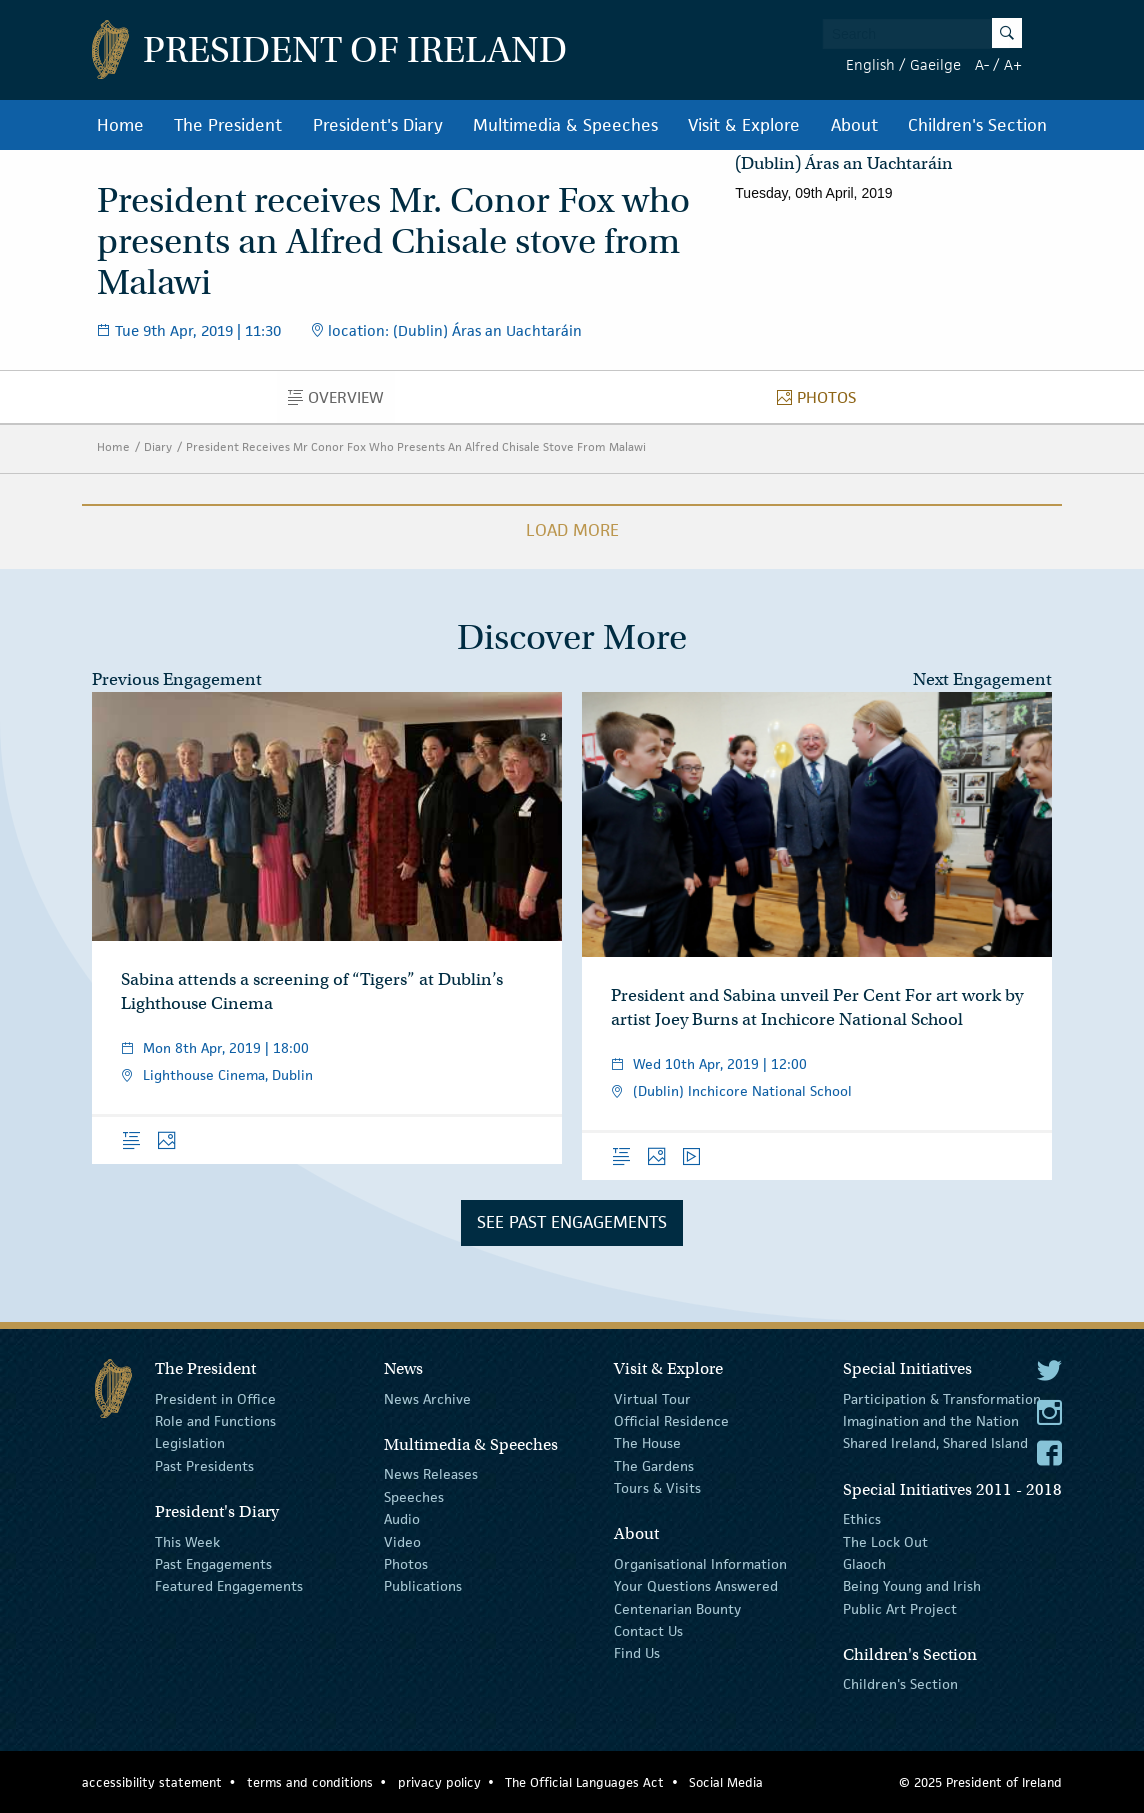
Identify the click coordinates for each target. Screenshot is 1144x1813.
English (870, 64)
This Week (187, 1541)
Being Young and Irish (912, 1586)
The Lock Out (885, 1541)
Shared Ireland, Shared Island (935, 1443)
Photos (822, 402)
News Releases (431, 1474)
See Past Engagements (572, 1222)
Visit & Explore (744, 125)
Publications (423, 1586)
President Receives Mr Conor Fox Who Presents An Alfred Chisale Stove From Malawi (416, 446)
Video (402, 1541)
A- (982, 64)
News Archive (427, 1398)
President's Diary (378, 125)
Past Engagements (213, 1564)
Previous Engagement (177, 679)
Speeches (414, 1497)
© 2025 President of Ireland (980, 1782)
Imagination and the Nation (931, 1421)
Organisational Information (700, 1564)
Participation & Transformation (942, 1398)
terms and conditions (310, 1782)
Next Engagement (982, 679)
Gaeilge (935, 64)
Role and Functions (215, 1421)
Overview (341, 402)
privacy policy (439, 1782)
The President (228, 125)
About (854, 125)
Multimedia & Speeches (565, 125)
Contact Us (648, 1631)
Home (120, 125)
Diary (158, 446)
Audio (402, 1519)
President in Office (215, 1398)
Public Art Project (900, 1608)
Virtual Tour (652, 1398)
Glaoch (864, 1564)
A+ (1013, 64)
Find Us (637, 1653)
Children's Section (977, 125)
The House (647, 1443)
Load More (572, 530)
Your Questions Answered (696, 1586)
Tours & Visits (657, 1488)
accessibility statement (152, 1782)
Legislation (190, 1443)
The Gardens (654, 1466)
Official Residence (671, 1421)
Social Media (726, 1782)
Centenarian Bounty (677, 1608)
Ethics (862, 1519)
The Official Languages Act (584, 1782)
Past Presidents (204, 1466)
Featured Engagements (229, 1586)
